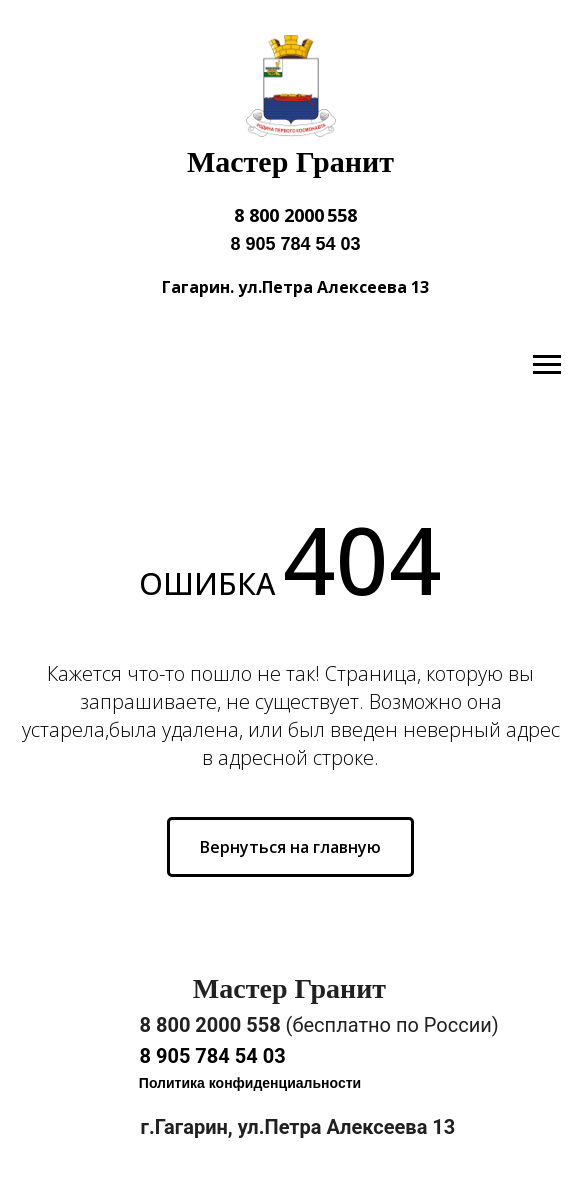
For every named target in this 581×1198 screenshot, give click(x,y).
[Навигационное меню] (547, 365)
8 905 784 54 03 (295, 244)
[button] (250, 1084)
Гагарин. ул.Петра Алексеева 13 (295, 287)
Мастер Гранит (290, 161)
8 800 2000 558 (295, 215)
